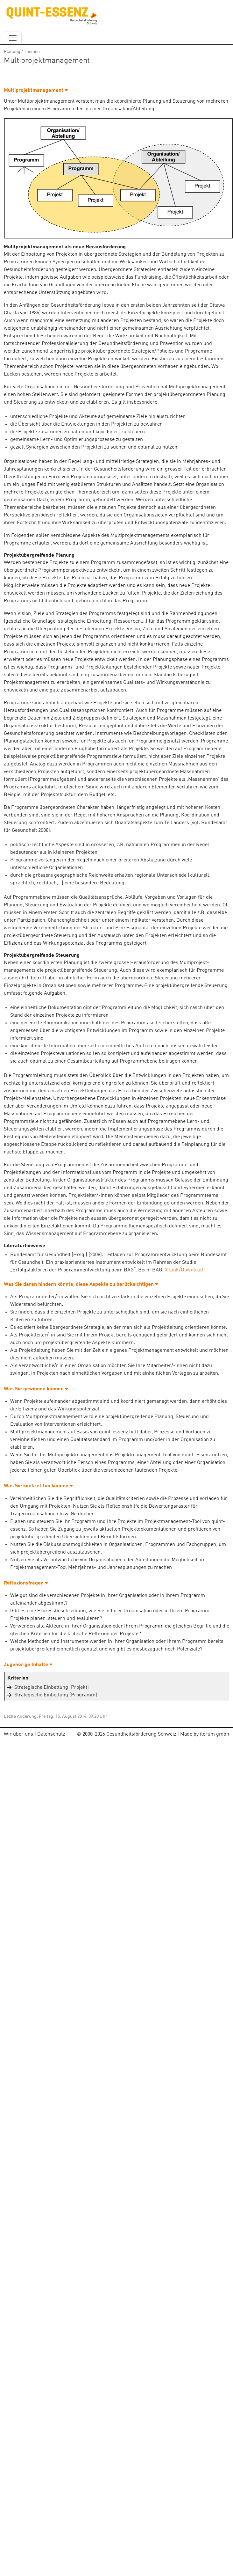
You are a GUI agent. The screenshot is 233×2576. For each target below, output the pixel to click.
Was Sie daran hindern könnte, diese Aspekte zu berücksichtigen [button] (81, 1284)
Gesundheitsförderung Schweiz (141, 1734)
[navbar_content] (13, 38)
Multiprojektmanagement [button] (36, 90)
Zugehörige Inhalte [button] (28, 1664)
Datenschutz (51, 1734)
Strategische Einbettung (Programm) (55, 1695)
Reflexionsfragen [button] (26, 1583)
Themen (32, 51)
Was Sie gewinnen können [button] (36, 1389)
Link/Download (186, 1270)
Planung (12, 51)
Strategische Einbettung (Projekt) (51, 1687)
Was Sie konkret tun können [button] (38, 1486)
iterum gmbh (214, 1734)
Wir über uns (18, 1734)
